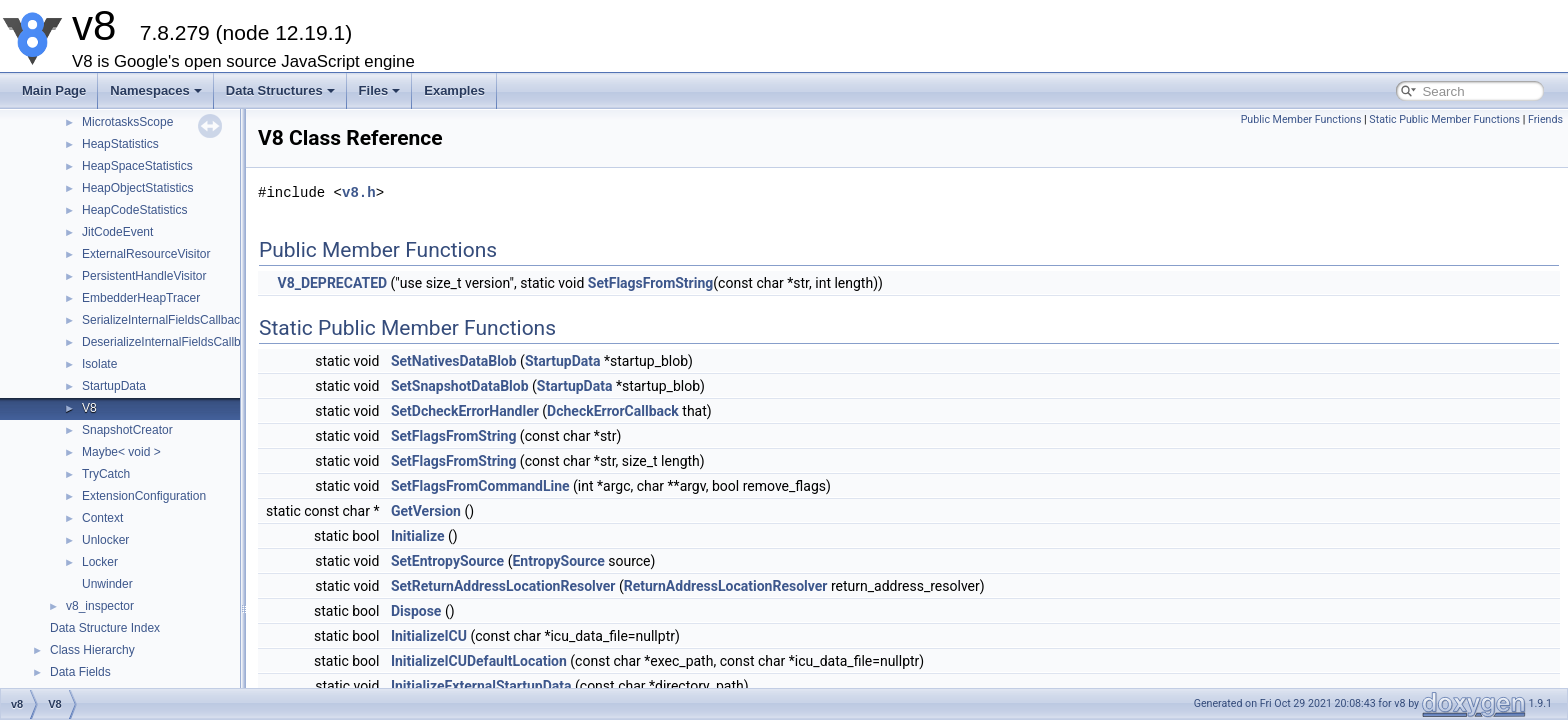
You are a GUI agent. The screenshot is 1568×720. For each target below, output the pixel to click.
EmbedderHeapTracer (141, 298)
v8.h (359, 192)
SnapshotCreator (127, 430)
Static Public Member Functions (1444, 119)
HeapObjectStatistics (137, 188)
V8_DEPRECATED (332, 283)
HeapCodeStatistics (134, 210)
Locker (100, 562)
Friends (1545, 119)
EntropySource (558, 561)
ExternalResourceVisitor (146, 254)
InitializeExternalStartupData (481, 686)
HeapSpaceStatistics (137, 166)
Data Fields (80, 672)
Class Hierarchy (92, 650)
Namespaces (156, 90)
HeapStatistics (120, 144)
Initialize (418, 536)
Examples (454, 90)
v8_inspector (100, 606)
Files (380, 90)
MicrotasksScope (127, 122)
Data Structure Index (105, 628)
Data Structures (280, 90)
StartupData (114, 386)
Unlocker (105, 540)
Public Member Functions (1301, 119)
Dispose (416, 611)
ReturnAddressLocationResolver (726, 586)
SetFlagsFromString (650, 283)
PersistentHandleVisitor (144, 276)
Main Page (54, 90)
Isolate (99, 364)
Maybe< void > (121, 452)
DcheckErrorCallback (613, 411)
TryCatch (106, 474)
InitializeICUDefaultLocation (479, 661)
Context (102, 518)
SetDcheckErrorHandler (465, 411)
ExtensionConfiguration (144, 496)
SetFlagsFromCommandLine (480, 486)
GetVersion (426, 511)
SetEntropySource (447, 561)
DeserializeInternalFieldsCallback (170, 342)
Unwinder (107, 584)
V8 (89, 408)
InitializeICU (429, 636)
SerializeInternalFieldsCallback (164, 320)
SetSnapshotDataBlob (460, 386)
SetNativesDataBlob (454, 361)
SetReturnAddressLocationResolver (503, 586)
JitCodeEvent (117, 232)
